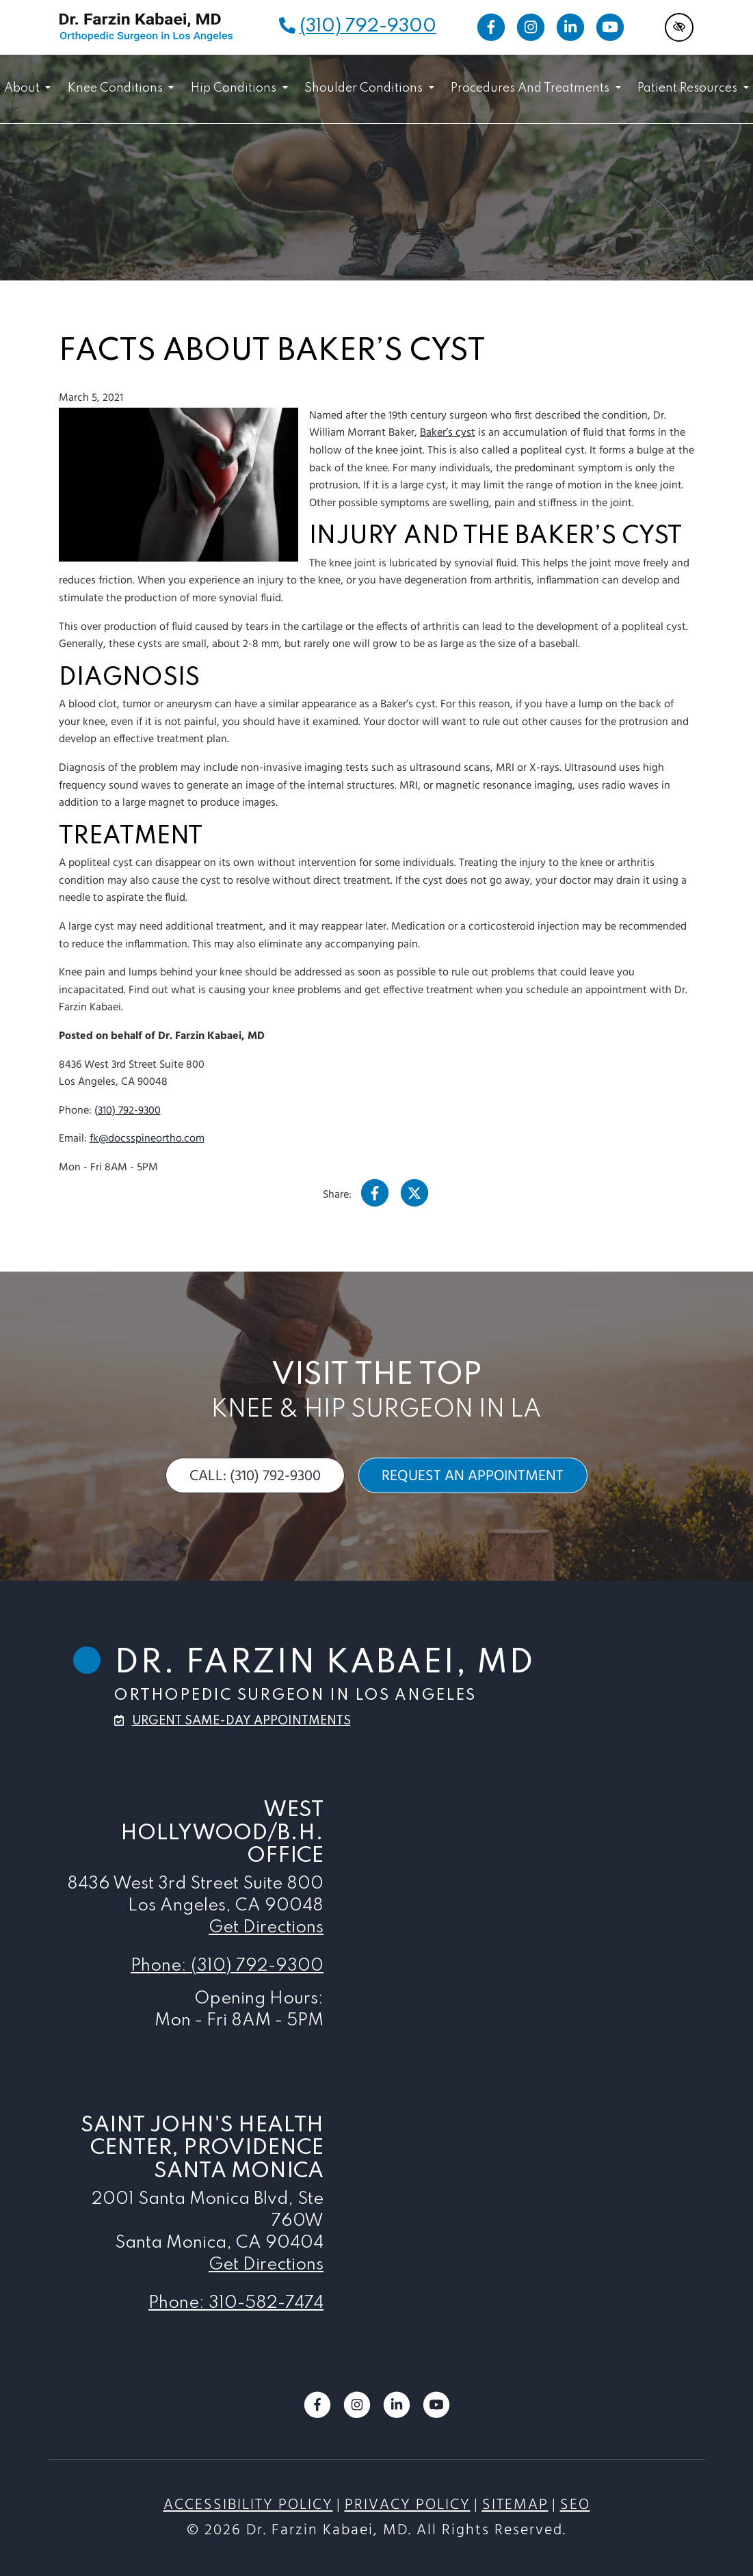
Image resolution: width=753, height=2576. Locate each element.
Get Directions (266, 1927)
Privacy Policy (408, 2505)
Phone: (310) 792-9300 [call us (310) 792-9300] (227, 1966)
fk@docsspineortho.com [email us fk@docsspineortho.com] (147, 1139)
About (27, 88)
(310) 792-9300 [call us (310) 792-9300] (368, 26)
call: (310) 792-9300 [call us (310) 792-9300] (255, 1476)
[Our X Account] (414, 1197)
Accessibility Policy (248, 2505)
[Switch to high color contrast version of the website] (679, 27)
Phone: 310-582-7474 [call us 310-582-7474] (235, 2303)
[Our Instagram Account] (531, 27)
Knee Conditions (121, 88)
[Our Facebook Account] (491, 27)
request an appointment (473, 1476)
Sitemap (515, 2505)
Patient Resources (692, 88)
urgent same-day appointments (241, 1721)
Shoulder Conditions (369, 88)
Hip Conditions (239, 88)
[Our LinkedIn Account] (570, 27)
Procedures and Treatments (535, 88)
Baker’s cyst (447, 433)
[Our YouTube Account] (610, 27)
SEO (575, 2505)
